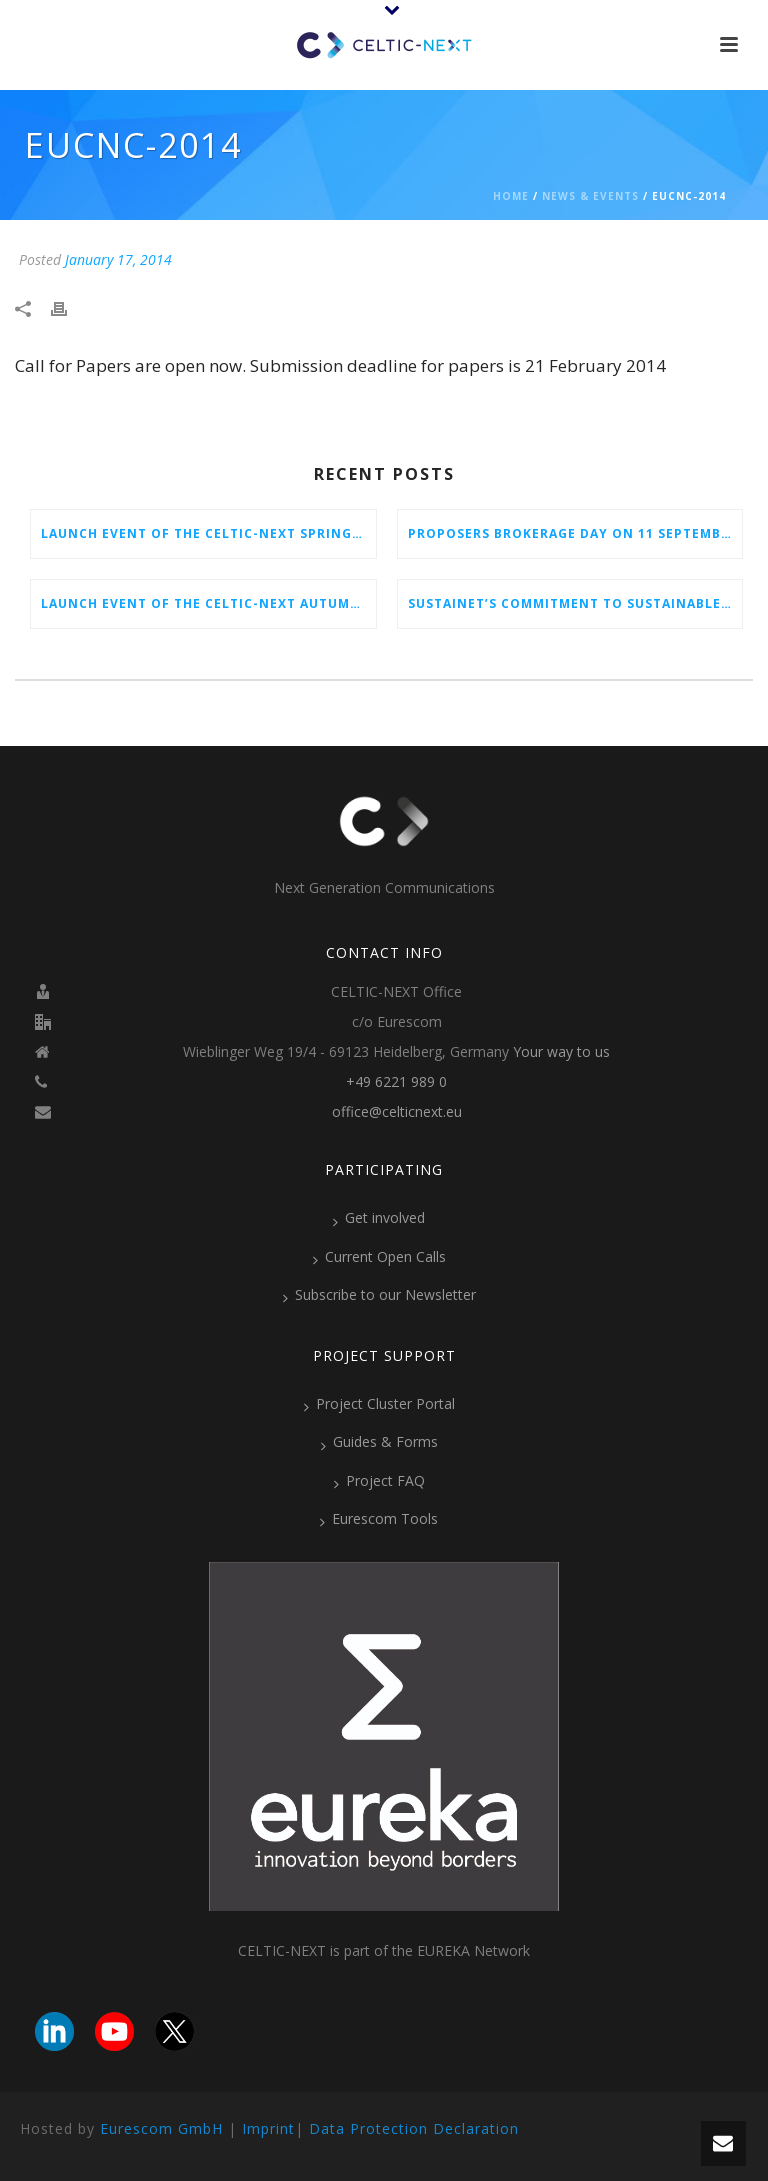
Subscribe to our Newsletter (379, 1295)
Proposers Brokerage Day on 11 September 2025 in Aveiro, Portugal (575, 533)
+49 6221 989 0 (396, 1082)
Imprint (268, 2128)
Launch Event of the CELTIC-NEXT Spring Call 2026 (208, 533)
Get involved (379, 1218)
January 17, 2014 (118, 259)
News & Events (590, 196)
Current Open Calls (379, 1257)
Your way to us (561, 1052)
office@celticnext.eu (397, 1112)
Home (511, 196)
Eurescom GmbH (161, 2128)
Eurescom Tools (379, 1519)
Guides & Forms (379, 1442)
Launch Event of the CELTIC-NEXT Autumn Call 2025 (208, 603)
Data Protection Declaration (414, 2128)
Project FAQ (379, 1481)
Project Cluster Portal (379, 1404)
